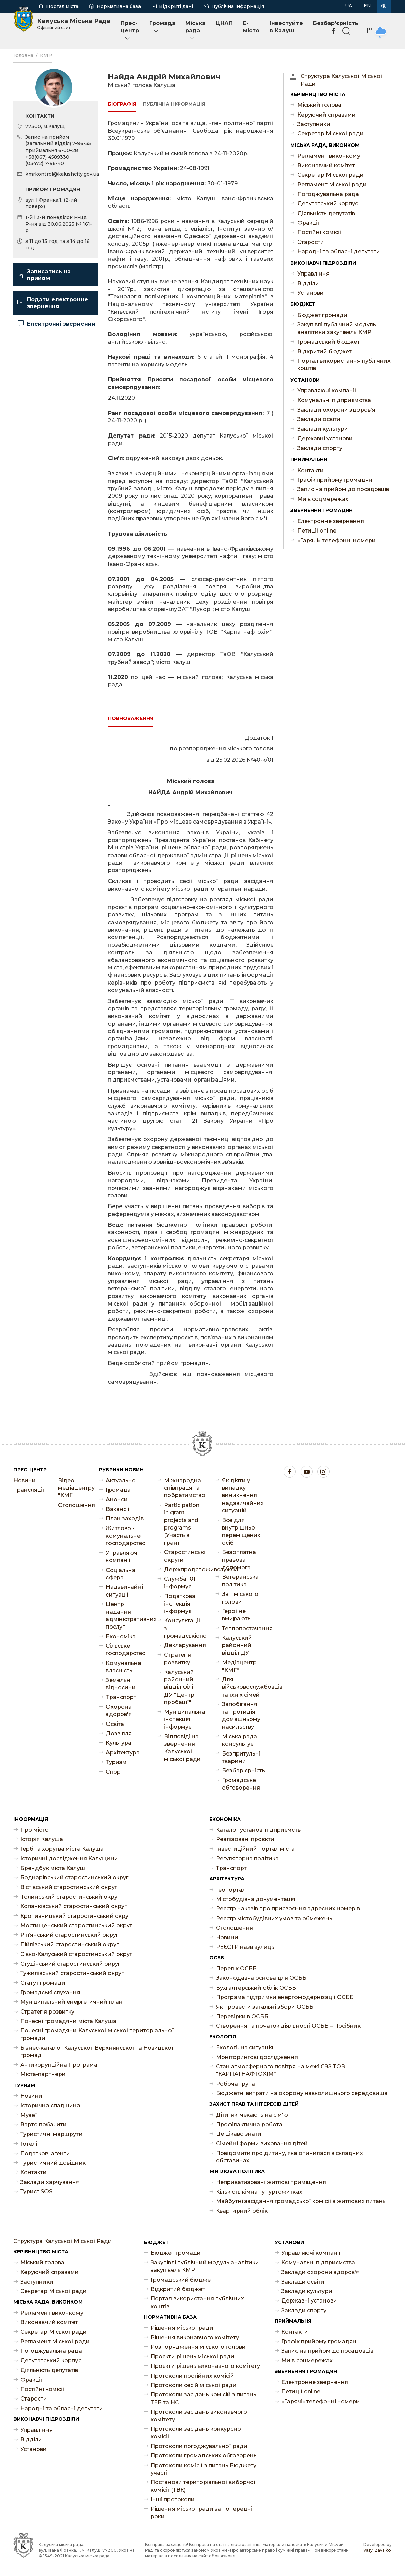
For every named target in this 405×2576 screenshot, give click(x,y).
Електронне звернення (330, 521)
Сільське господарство (125, 1649)
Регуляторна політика (247, 1858)
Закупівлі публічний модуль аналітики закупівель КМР (336, 328)
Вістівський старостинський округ (68, 1887)
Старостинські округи (183, 1556)
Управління (313, 273)
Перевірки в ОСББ (242, 2016)
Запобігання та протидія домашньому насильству (241, 1715)
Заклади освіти (318, 419)
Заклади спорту (319, 448)
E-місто (251, 27)
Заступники (313, 124)
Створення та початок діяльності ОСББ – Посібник (288, 2026)
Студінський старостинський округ (70, 1964)
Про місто (34, 1830)
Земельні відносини (121, 1684)
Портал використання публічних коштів (344, 365)
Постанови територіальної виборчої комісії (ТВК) (203, 2486)
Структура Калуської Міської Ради (341, 80)
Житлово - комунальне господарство (125, 1536)
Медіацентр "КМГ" (239, 1666)
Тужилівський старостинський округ (72, 1973)
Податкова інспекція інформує (179, 1603)
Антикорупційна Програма (58, 2065)
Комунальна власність (123, 1667)
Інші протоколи (173, 2499)
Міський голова (319, 105)
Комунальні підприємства (334, 400)
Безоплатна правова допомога (239, 1560)
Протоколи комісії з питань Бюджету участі (203, 2469)
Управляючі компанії (326, 390)
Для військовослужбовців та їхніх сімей (241, 1687)
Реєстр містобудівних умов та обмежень (274, 1918)
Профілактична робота (249, 2124)
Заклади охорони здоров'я (336, 410)
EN (367, 6)
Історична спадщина (50, 2105)
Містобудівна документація (255, 1899)
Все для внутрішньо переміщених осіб (241, 1531)
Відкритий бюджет (324, 351)
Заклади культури (322, 429)
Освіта (115, 1724)
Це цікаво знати (238, 2134)
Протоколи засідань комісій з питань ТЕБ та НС (203, 2398)
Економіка (121, 1636)
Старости (310, 242)
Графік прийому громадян (334, 480)
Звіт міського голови (240, 1598)
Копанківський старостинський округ (73, 1906)
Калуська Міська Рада (74, 23)
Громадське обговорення (241, 1784)
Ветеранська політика (240, 1580)
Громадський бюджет (328, 342)
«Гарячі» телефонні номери (336, 540)
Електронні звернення (56, 323)
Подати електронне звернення (52, 302)
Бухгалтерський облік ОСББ (256, 1988)
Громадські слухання (50, 1992)
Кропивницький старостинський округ (75, 1916)
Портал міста (62, 6)
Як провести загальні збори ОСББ (264, 2007)
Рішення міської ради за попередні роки (201, 2512)
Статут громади (42, 1982)
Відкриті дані (176, 6)
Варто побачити (43, 2124)
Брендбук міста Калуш (52, 1868)
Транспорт (121, 1697)
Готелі (28, 2143)
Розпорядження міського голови (198, 2347)
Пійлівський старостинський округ (69, 1944)
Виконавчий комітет (326, 165)
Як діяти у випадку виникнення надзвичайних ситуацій (241, 1495)
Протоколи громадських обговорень (204, 2455)
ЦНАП (224, 23)
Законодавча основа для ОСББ (261, 1978)
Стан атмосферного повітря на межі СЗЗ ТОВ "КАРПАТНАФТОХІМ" (280, 2070)
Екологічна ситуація (244, 2047)
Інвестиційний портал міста (255, 1849)
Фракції (308, 223)
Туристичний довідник (53, 2163)
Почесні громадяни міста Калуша (68, 2021)
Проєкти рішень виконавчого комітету (205, 2366)
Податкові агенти (45, 2153)
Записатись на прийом (44, 274)
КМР (46, 55)
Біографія (122, 104)
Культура (118, 1743)
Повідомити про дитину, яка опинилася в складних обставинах (289, 2157)
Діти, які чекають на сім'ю (252, 2115)
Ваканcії (118, 1509)
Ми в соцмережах (322, 499)
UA (348, 6)
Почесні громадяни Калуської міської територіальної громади (97, 2034)
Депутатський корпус (327, 203)
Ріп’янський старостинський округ (69, 1935)
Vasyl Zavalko (377, 2550)
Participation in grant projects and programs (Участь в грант (181, 1524)
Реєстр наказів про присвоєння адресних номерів (288, 1908)
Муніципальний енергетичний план (71, 2002)
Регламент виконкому (328, 156)
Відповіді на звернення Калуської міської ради (182, 1747)
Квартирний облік (242, 2211)
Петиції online (316, 530)
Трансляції (28, 1490)
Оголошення (73, 1505)
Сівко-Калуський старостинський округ (76, 1954)
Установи (310, 293)
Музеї (28, 2115)
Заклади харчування (50, 2182)
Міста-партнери (43, 2074)
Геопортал (231, 1890)
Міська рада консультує (239, 1740)
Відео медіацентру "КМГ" (73, 1488)
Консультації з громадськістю (183, 1628)
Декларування (183, 1645)
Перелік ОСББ (236, 1968)
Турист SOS (36, 2191)
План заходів (125, 1518)
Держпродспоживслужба (183, 1569)
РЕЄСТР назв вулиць (245, 1947)
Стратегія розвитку (177, 1659)
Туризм (116, 1762)
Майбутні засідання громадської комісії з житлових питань (301, 2201)
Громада (162, 27)
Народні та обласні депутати (338, 251)
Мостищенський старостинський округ (76, 1925)
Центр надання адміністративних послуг (125, 1615)
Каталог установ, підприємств (258, 1830)
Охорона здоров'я (119, 1710)
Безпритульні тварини (241, 1757)
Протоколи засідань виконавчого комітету (199, 2415)
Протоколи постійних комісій (192, 2376)
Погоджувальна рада (328, 194)
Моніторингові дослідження (257, 2057)
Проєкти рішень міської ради (193, 2356)
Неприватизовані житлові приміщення (271, 2182)
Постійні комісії (319, 232)
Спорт (114, 1772)
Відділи (308, 283)
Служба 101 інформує (179, 1582)
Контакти (310, 470)
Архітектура (123, 1752)
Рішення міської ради (182, 2328)
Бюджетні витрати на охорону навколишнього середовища (302, 2093)
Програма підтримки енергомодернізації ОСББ (285, 1997)
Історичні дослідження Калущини (69, 1858)
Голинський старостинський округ (70, 1897)
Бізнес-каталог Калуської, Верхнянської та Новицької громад (97, 2051)
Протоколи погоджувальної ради (199, 2446)
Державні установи (325, 438)
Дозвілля (119, 1733)
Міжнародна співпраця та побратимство (183, 1488)
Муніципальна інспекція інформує (183, 1719)
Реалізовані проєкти (245, 1839)
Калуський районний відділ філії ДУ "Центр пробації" (179, 1687)
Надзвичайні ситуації (124, 1591)
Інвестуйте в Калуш (286, 27)
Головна (23, 55)
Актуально (121, 1480)
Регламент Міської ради (332, 184)
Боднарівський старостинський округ (74, 1877)
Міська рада (195, 31)
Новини (24, 1480)
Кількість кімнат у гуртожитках (259, 2192)
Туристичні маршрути (51, 2134)
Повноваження (130, 718)
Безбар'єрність (241, 1770)
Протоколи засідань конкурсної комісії (197, 2433)
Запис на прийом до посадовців (343, 489)
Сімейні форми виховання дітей (262, 2143)
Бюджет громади (322, 315)
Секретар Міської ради (330, 133)
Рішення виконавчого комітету (195, 2337)
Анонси (117, 1499)
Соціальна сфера (120, 1574)
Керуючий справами (326, 114)
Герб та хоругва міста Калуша (62, 1849)
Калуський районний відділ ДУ (237, 1645)
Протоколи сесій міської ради (194, 2385)
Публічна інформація (237, 6)
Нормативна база (119, 6)
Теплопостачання (241, 1628)
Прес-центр (130, 31)
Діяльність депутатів (326, 213)
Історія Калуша (41, 1839)
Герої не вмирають (236, 1615)
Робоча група (235, 2084)
